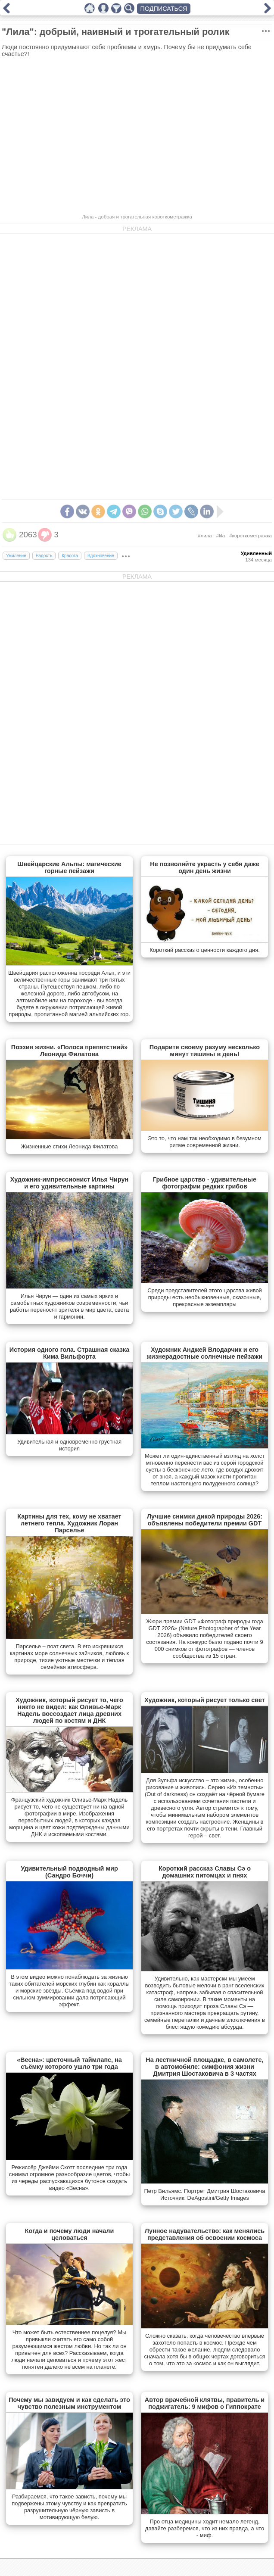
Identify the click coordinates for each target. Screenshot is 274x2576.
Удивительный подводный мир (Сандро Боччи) (69, 1872)
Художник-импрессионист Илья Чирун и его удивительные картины (69, 1183)
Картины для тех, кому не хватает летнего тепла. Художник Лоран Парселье (69, 1523)
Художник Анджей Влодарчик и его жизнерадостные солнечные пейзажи (204, 1353)
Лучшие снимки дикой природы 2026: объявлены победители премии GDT (204, 1520)
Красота (70, 555)
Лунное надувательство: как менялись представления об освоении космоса (205, 2234)
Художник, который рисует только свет (204, 1700)
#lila (220, 535)
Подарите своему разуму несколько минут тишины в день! (204, 1050)
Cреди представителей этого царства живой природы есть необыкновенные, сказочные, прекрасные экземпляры (204, 1297)
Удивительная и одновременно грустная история (69, 1445)
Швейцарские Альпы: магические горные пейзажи (69, 867)
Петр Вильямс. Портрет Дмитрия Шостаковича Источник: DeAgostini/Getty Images (204, 2194)
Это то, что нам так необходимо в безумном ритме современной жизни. (205, 1141)
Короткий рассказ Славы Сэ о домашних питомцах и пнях (205, 1872)
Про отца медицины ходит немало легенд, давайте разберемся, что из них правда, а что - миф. (204, 2528)
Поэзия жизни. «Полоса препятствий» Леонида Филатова (69, 1050)
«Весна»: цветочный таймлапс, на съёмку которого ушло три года (69, 2063)
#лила (205, 535)
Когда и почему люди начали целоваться (69, 2234)
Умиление (16, 555)
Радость (44, 555)
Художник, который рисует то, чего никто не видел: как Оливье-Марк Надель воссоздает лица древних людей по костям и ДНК (69, 1710)
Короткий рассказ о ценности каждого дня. (204, 950)
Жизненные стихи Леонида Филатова (69, 1146)
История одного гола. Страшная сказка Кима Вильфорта (69, 1353)
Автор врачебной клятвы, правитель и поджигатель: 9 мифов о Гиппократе (205, 2403)
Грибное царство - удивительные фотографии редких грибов (204, 1183)
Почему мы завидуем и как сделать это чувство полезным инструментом (69, 2403)
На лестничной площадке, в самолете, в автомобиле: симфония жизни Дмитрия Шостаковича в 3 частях (204, 2066)
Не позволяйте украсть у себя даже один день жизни (204, 867)
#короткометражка (250, 535)
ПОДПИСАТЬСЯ (163, 8)
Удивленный (256, 553)
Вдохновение (100, 555)
